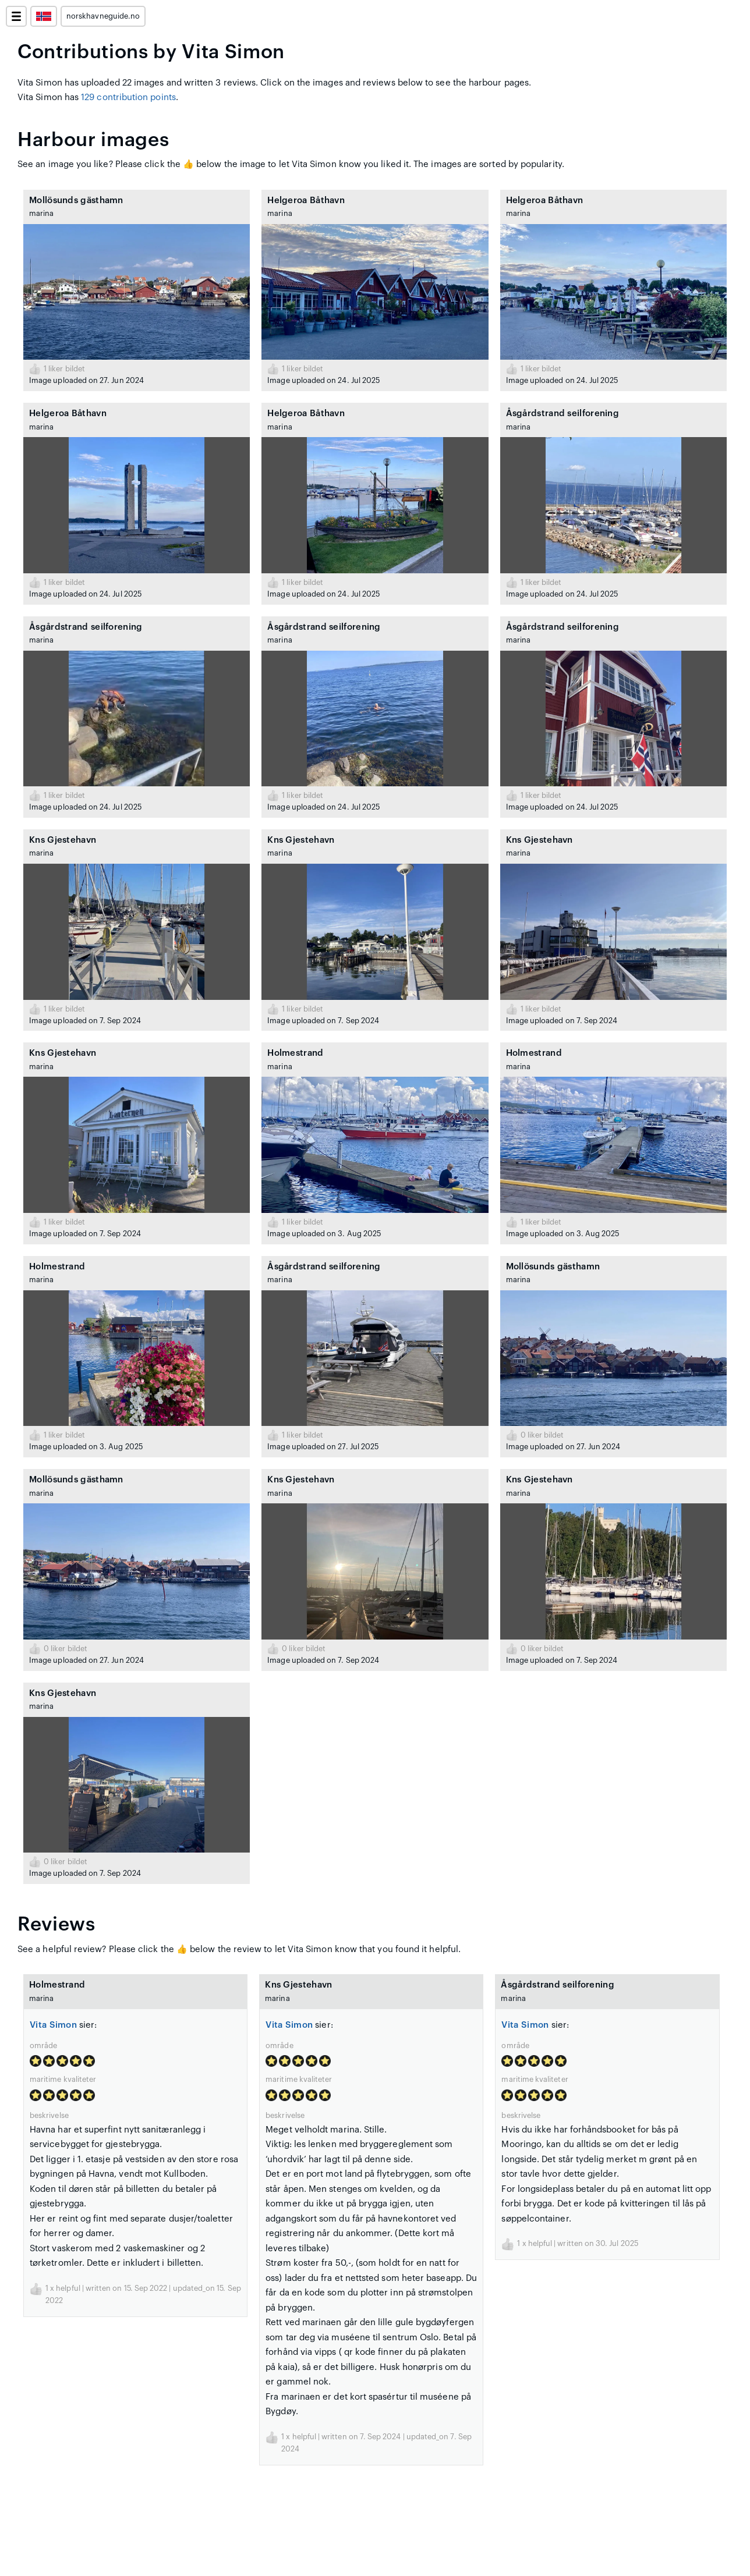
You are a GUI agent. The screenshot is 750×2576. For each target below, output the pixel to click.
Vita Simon (53, 2025)
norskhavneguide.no (103, 16)
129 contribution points (128, 97)
